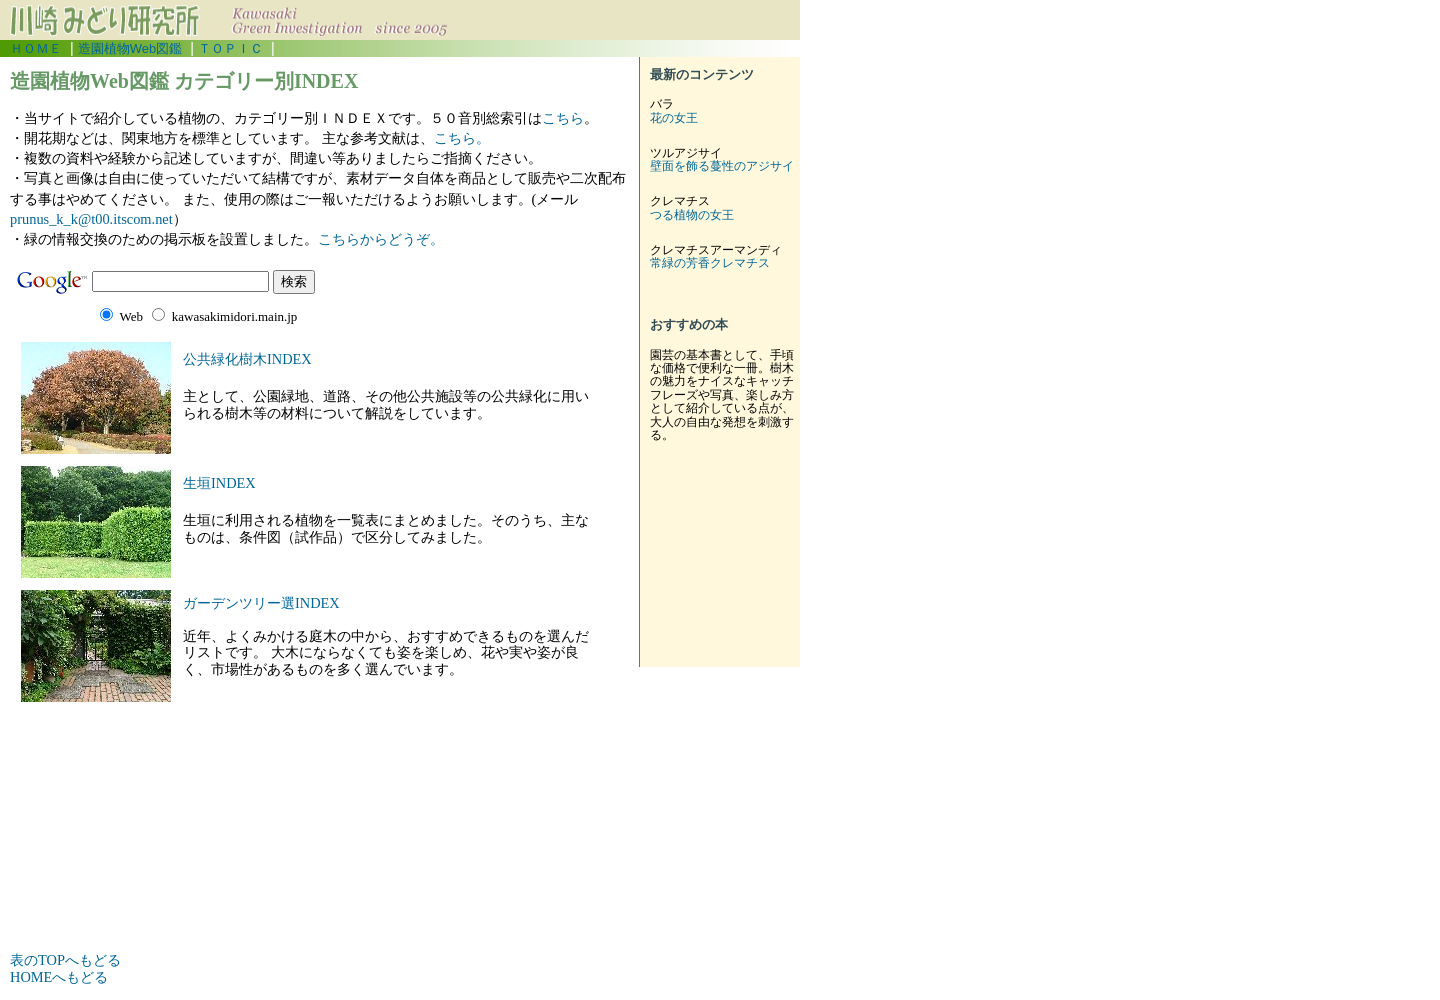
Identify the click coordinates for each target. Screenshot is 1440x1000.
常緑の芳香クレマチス (710, 263)
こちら (563, 118)
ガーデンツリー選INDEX (261, 603)
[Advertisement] (244, 908)
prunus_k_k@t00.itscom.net (91, 219)
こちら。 (462, 138)
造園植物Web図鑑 (130, 48)
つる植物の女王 (692, 215)
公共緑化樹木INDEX (247, 359)
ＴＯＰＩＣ (230, 48)
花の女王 (674, 118)
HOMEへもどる (59, 977)
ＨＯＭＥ (36, 48)
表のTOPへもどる (65, 960)
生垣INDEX (219, 483)
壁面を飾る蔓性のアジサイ (722, 166)
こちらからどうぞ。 (381, 239)
